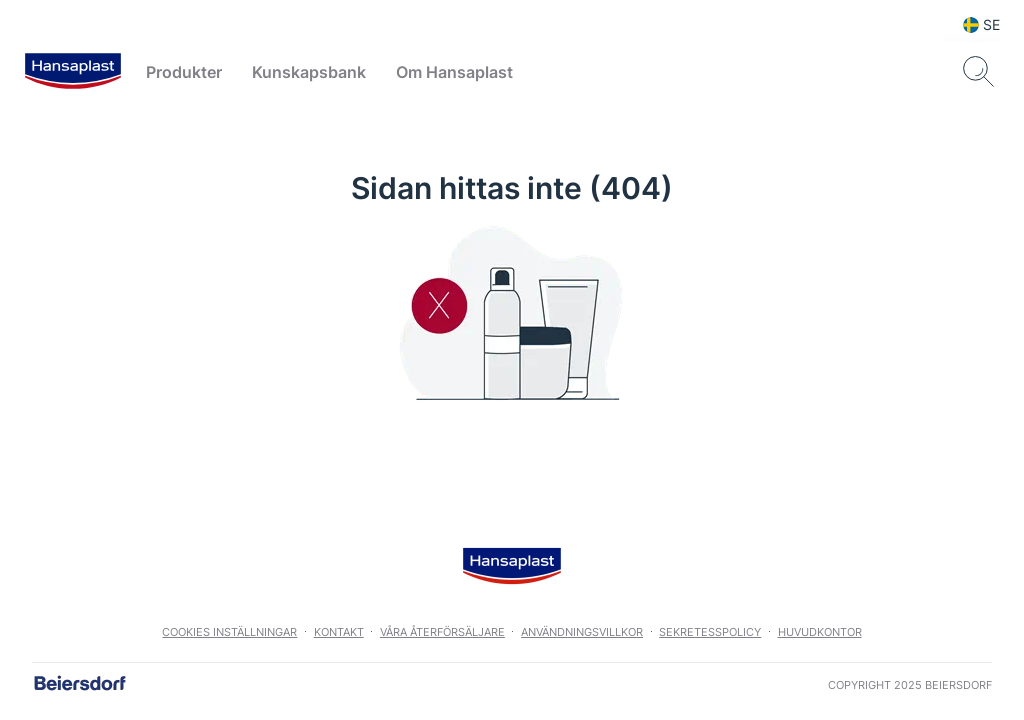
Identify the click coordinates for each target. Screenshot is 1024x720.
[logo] (73, 72)
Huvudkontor (820, 632)
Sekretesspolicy (710, 632)
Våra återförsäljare (442, 632)
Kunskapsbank (309, 72)
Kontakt (339, 632)
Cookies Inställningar (229, 632)
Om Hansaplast (454, 72)
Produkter (184, 72)
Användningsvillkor (582, 632)
